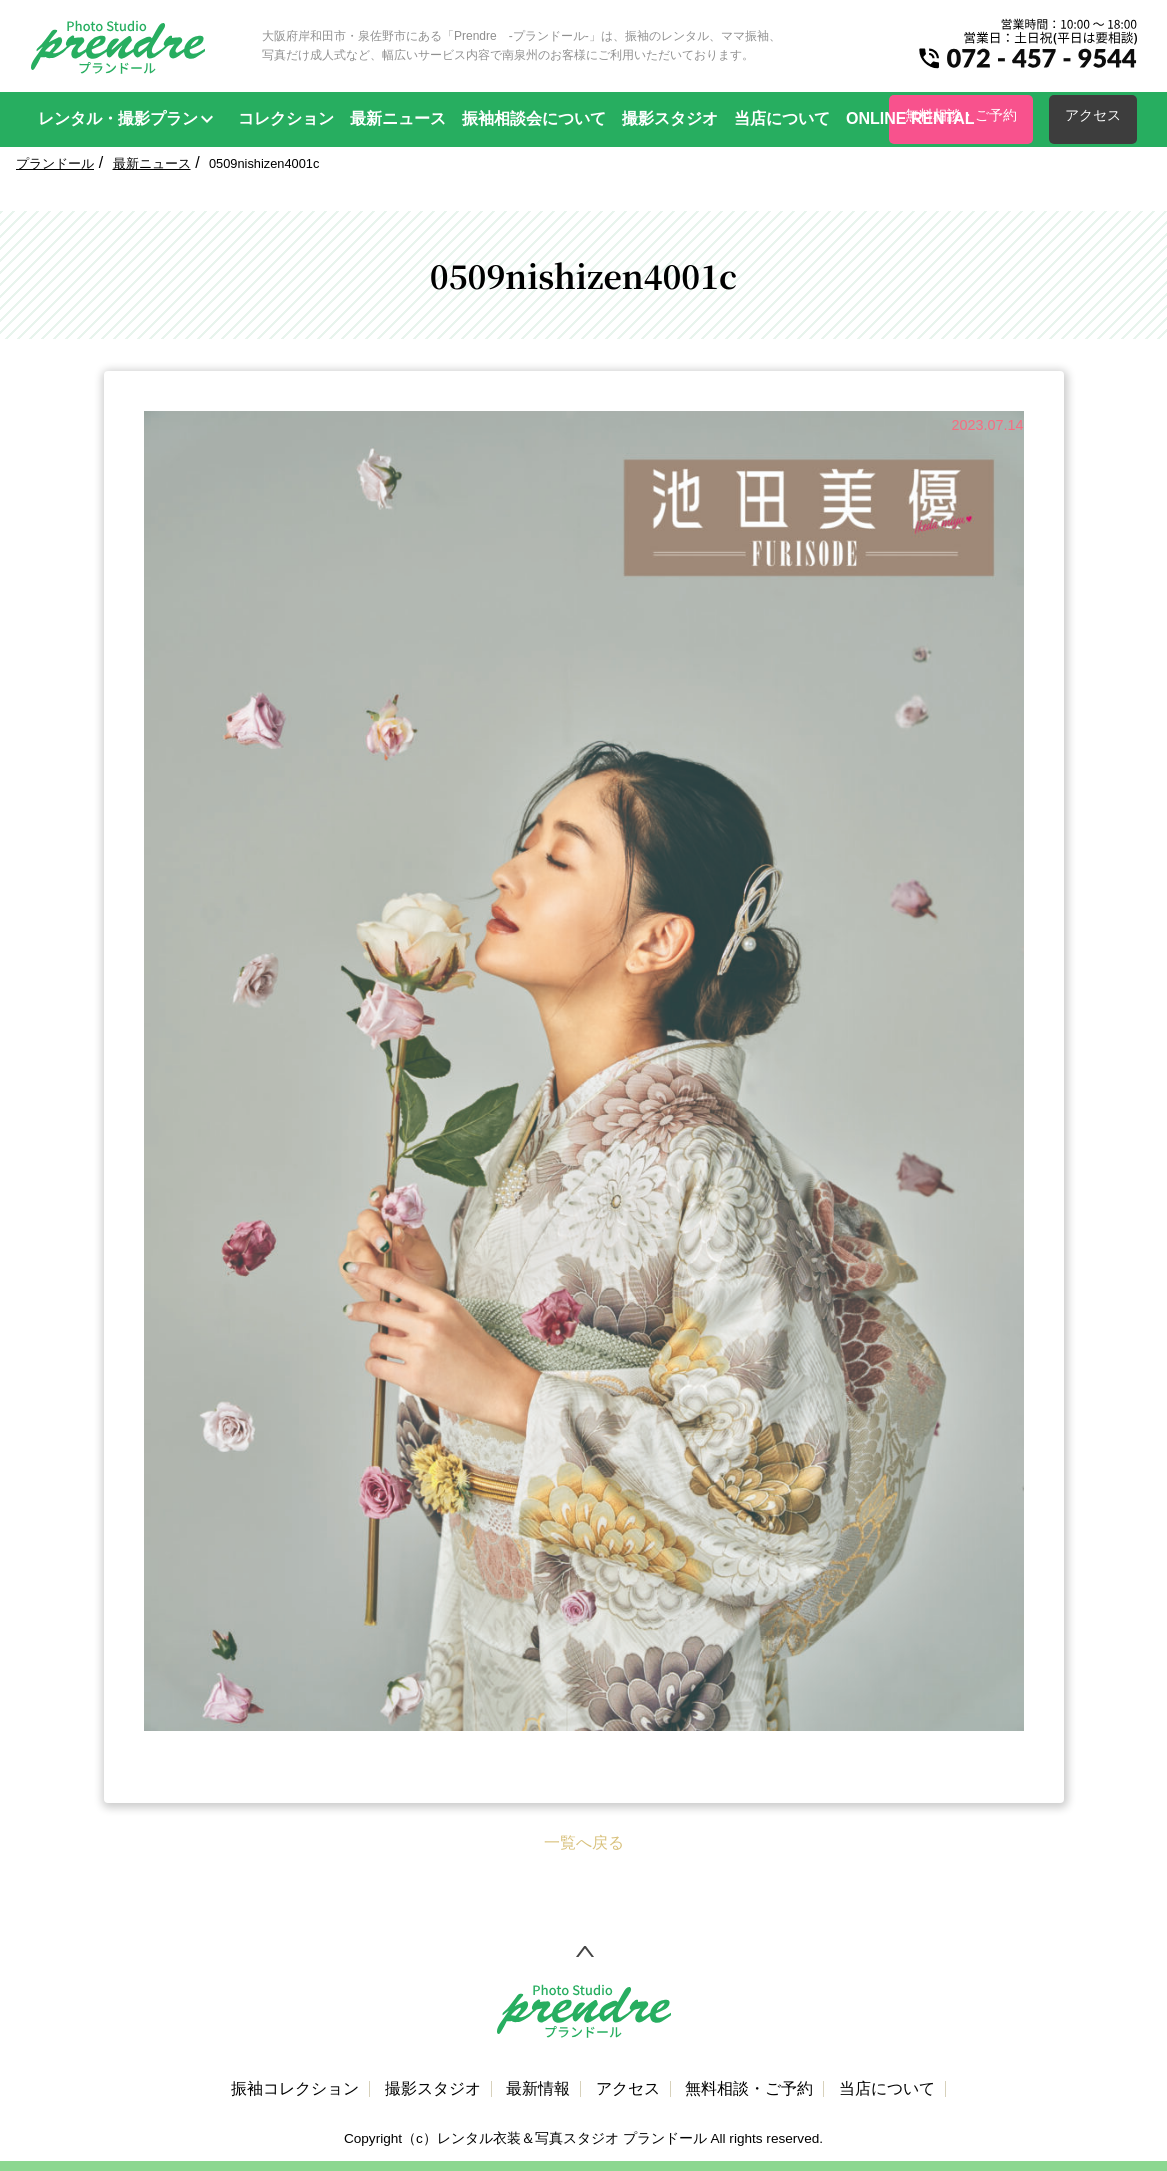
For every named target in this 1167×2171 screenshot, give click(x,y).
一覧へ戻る (584, 1842)
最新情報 (538, 2089)
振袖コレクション (295, 2089)
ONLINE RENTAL (910, 118)
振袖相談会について (534, 118)
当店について (782, 118)
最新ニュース (398, 118)
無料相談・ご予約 (749, 2089)
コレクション (286, 118)
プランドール (55, 163)
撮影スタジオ (670, 118)
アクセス (1093, 115)
